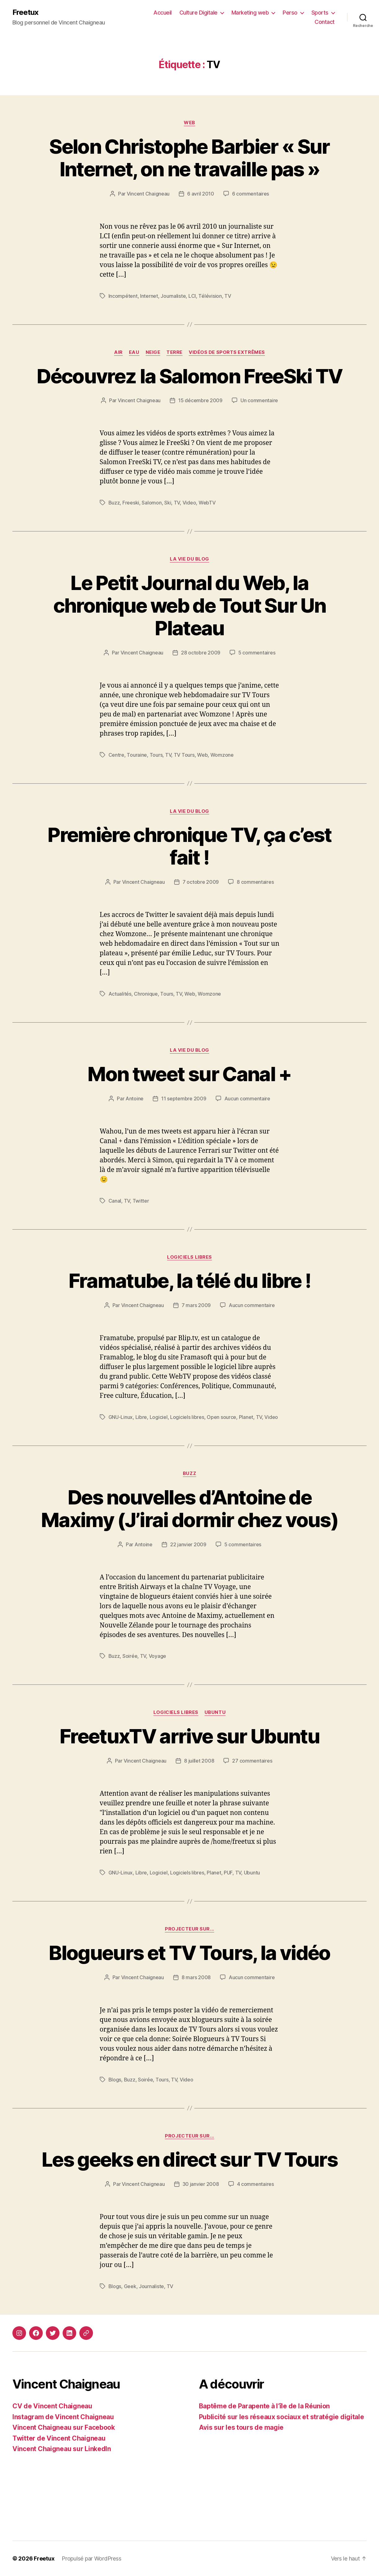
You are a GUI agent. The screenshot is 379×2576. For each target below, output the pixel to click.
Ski (167, 503)
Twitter (141, 1201)
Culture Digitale (198, 12)
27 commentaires (252, 1761)
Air (118, 352)
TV (227, 296)
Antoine (134, 1098)
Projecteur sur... (189, 1929)
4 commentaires (255, 2184)
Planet (246, 1417)
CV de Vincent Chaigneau (52, 2406)
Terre (174, 352)
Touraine (137, 755)
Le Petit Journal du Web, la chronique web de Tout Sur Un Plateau (189, 605)
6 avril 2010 (200, 194)
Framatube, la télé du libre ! (189, 1280)
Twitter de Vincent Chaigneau (58, 2438)
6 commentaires (250, 194)
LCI (192, 296)
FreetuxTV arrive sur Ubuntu (189, 1736)
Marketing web (250, 12)
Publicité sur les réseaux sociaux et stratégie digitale (281, 2417)
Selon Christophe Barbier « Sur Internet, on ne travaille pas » (189, 157)
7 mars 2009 (196, 1305)
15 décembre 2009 (200, 400)
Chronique (146, 994)
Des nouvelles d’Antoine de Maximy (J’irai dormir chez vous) (189, 1508)
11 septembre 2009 (183, 1098)
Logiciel (159, 1417)
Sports (319, 12)
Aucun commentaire (247, 1098)
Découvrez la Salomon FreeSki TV (189, 376)
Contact (325, 22)
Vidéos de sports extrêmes (227, 352)
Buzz (114, 503)
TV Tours (184, 755)
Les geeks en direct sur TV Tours (189, 2159)
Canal (114, 1201)
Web (189, 122)
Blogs (114, 2079)
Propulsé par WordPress (91, 2558)
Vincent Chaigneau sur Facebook (63, 2427)
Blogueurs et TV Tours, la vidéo (189, 1953)
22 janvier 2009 (188, 1544)
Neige (153, 352)
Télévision (210, 296)
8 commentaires (255, 882)
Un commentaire (259, 400)
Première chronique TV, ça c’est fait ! (189, 846)
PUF (228, 1872)
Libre (141, 1417)
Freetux (25, 12)
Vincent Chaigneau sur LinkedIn (61, 2449)
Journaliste (173, 296)
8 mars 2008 (196, 1977)
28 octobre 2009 (200, 653)
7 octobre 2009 (201, 882)
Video (189, 503)
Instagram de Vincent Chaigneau (63, 2417)
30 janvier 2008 (201, 2184)
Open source (221, 1417)
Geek (130, 2286)
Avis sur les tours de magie (241, 2427)
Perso (290, 12)
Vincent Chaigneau (148, 194)
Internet (149, 296)
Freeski (130, 503)
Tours (156, 755)
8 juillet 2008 (199, 1761)
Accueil (162, 12)
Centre (116, 755)
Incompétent (123, 296)
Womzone (222, 755)
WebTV (207, 503)
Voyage (157, 1656)
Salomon (151, 503)
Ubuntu (215, 1712)
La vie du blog (189, 559)
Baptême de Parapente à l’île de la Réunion (264, 2406)
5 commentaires (256, 653)
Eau (134, 352)
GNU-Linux (120, 1417)
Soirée (129, 1656)
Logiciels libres (189, 1257)
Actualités (119, 994)
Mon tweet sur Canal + (189, 1074)
